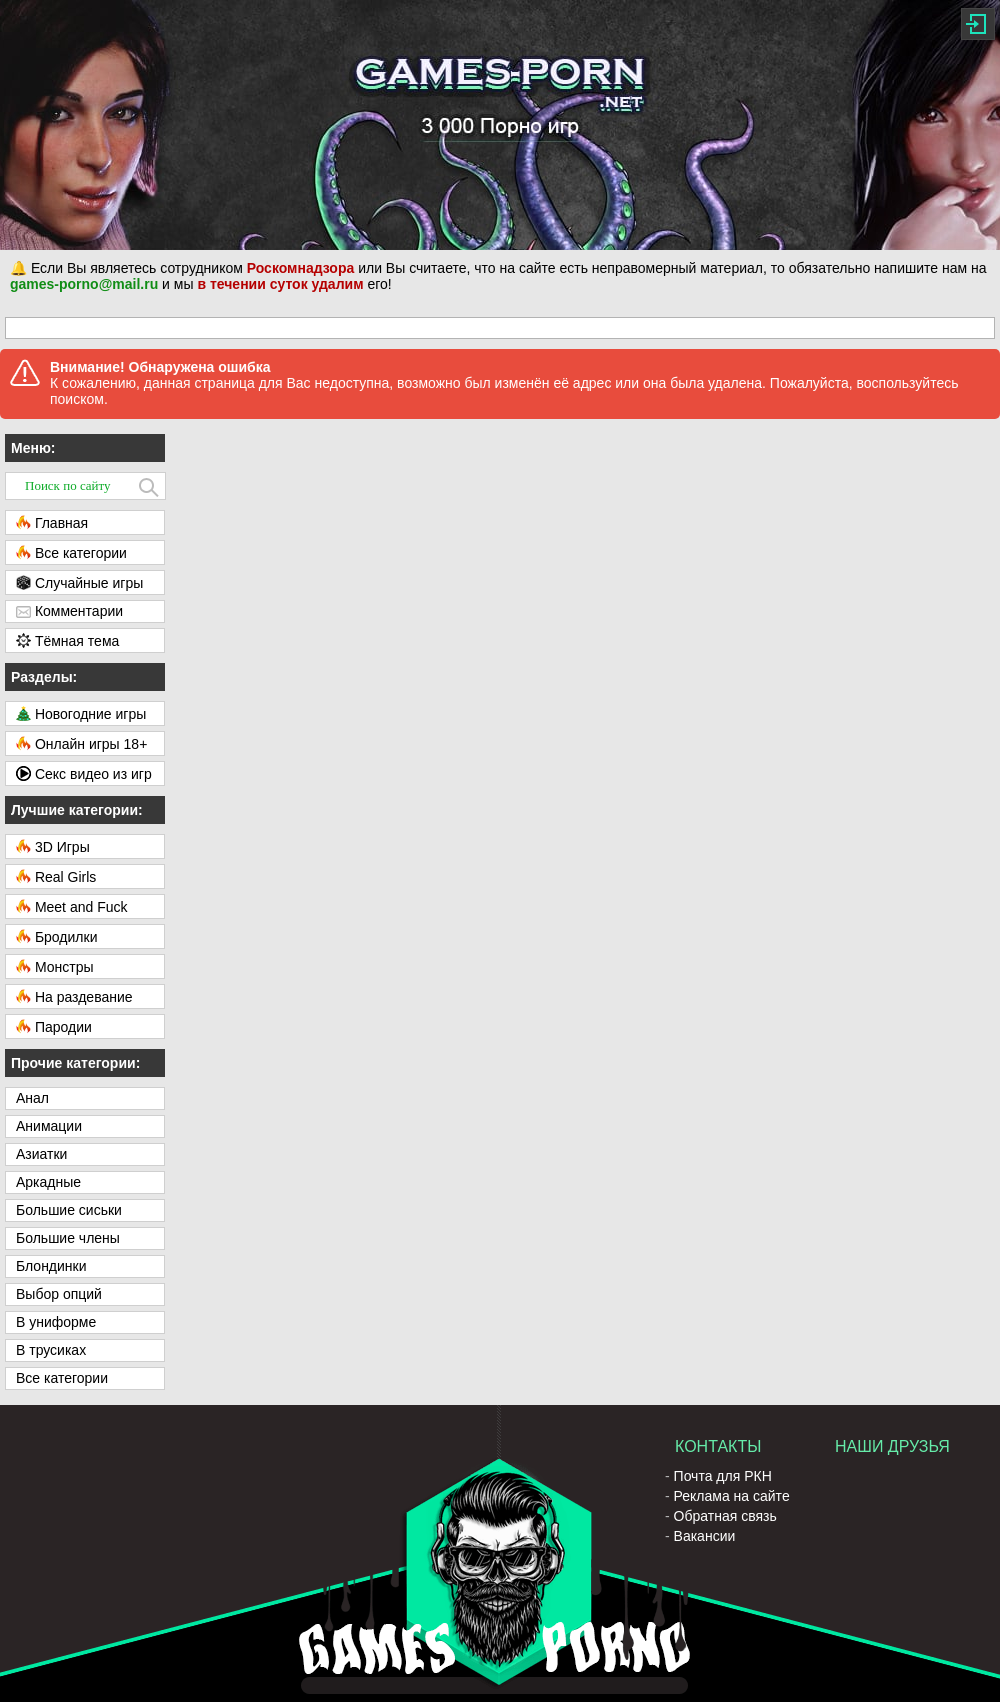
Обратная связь (725, 1516)
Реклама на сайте (732, 1496)
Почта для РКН (723, 1476)
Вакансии (705, 1536)
